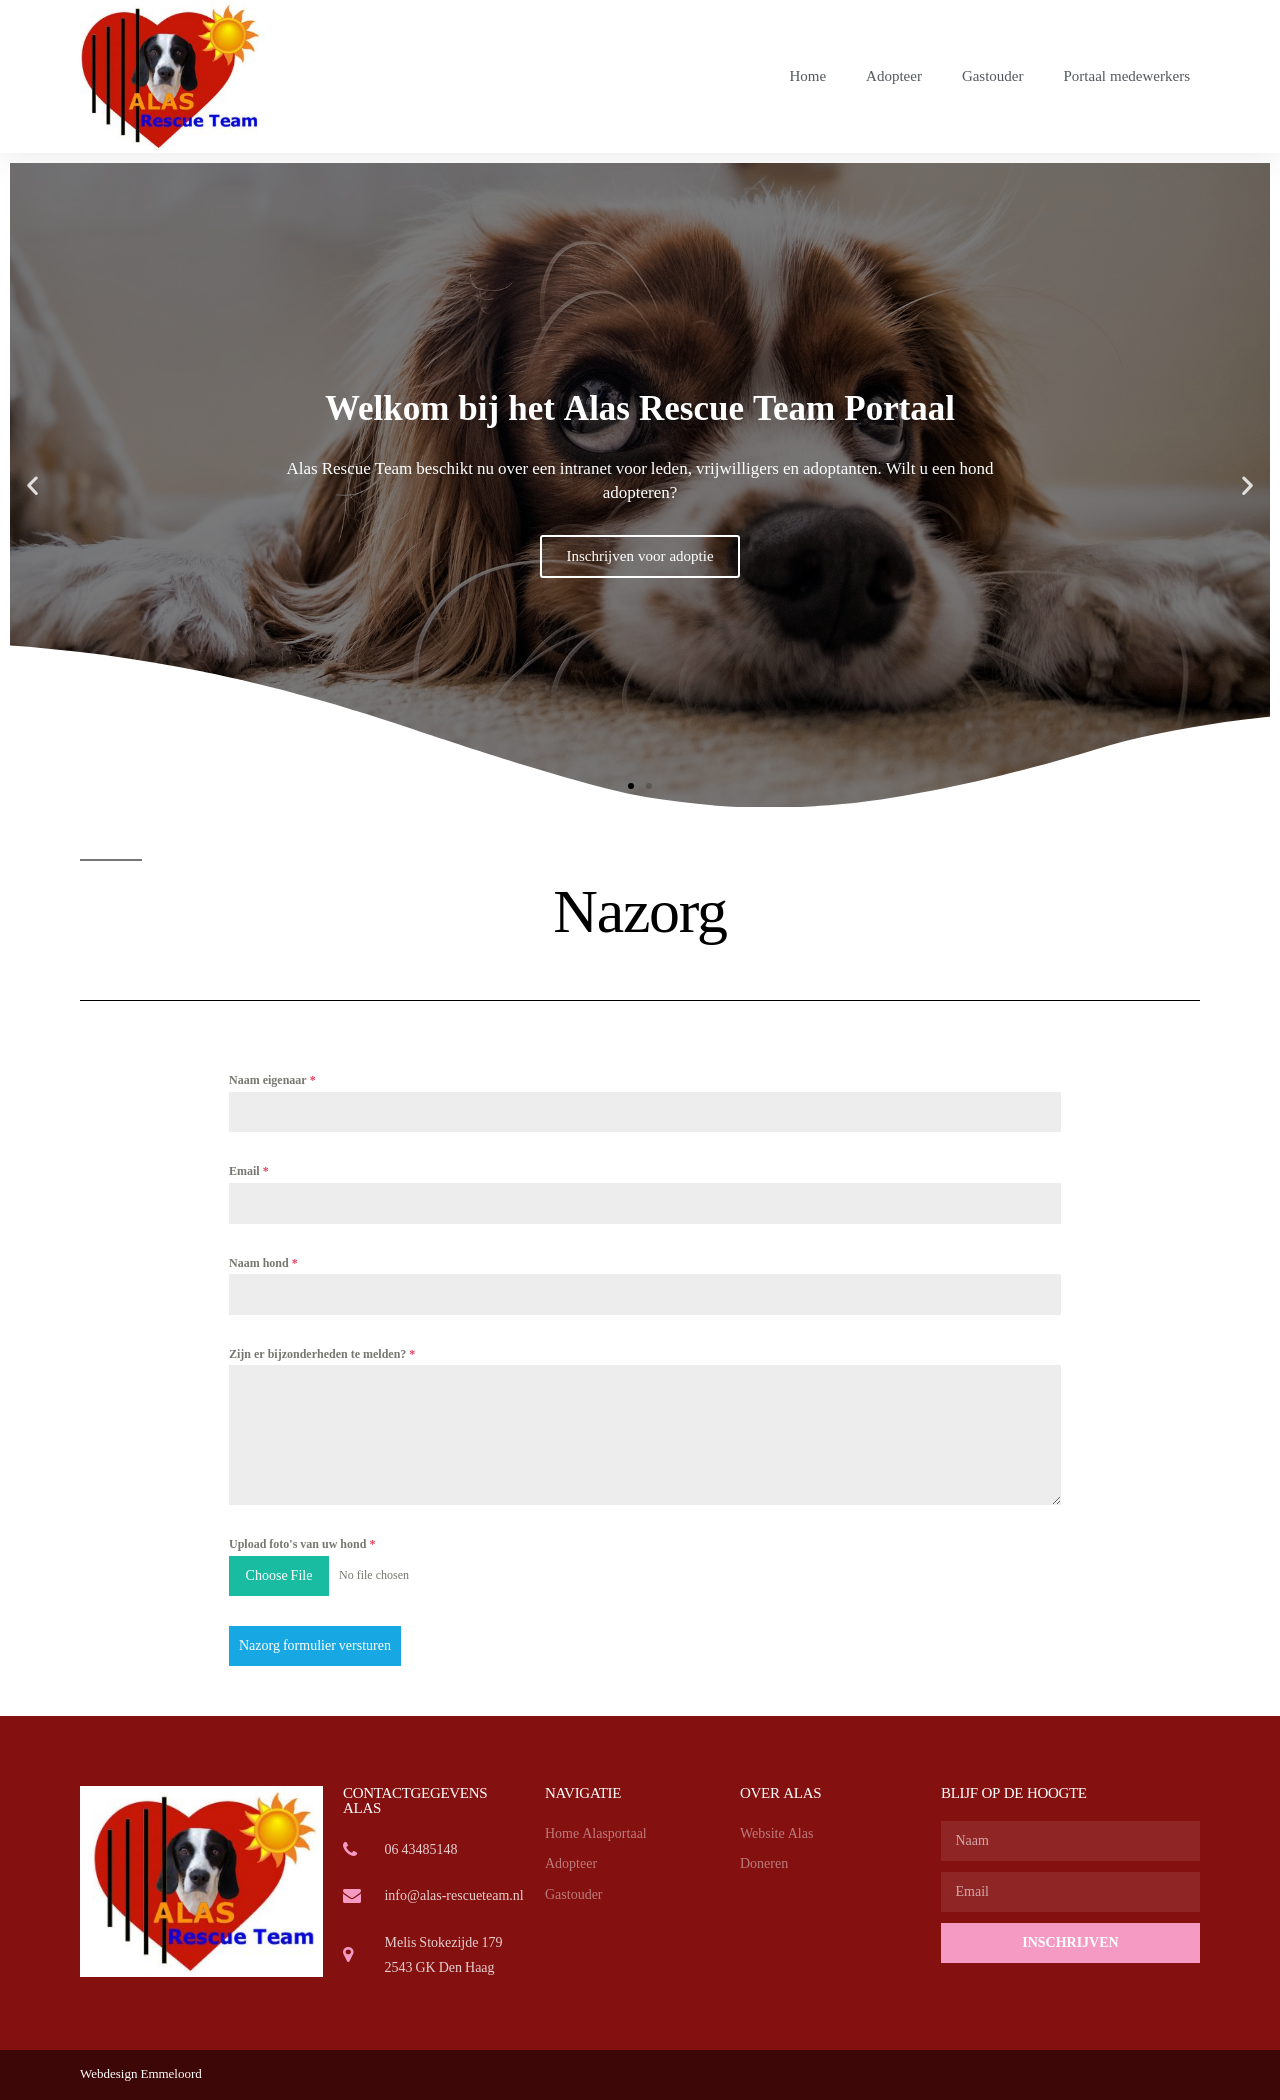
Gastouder (993, 76)
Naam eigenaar (272, 1080)
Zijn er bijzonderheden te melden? (322, 1354)
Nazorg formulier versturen (315, 1645)
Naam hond (263, 1263)
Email (249, 1171)
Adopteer (894, 76)
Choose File (279, 1575)
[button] (631, 786)
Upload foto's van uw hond (302, 1544)
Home (807, 76)
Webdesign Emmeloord (141, 2074)
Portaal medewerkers (1127, 76)
